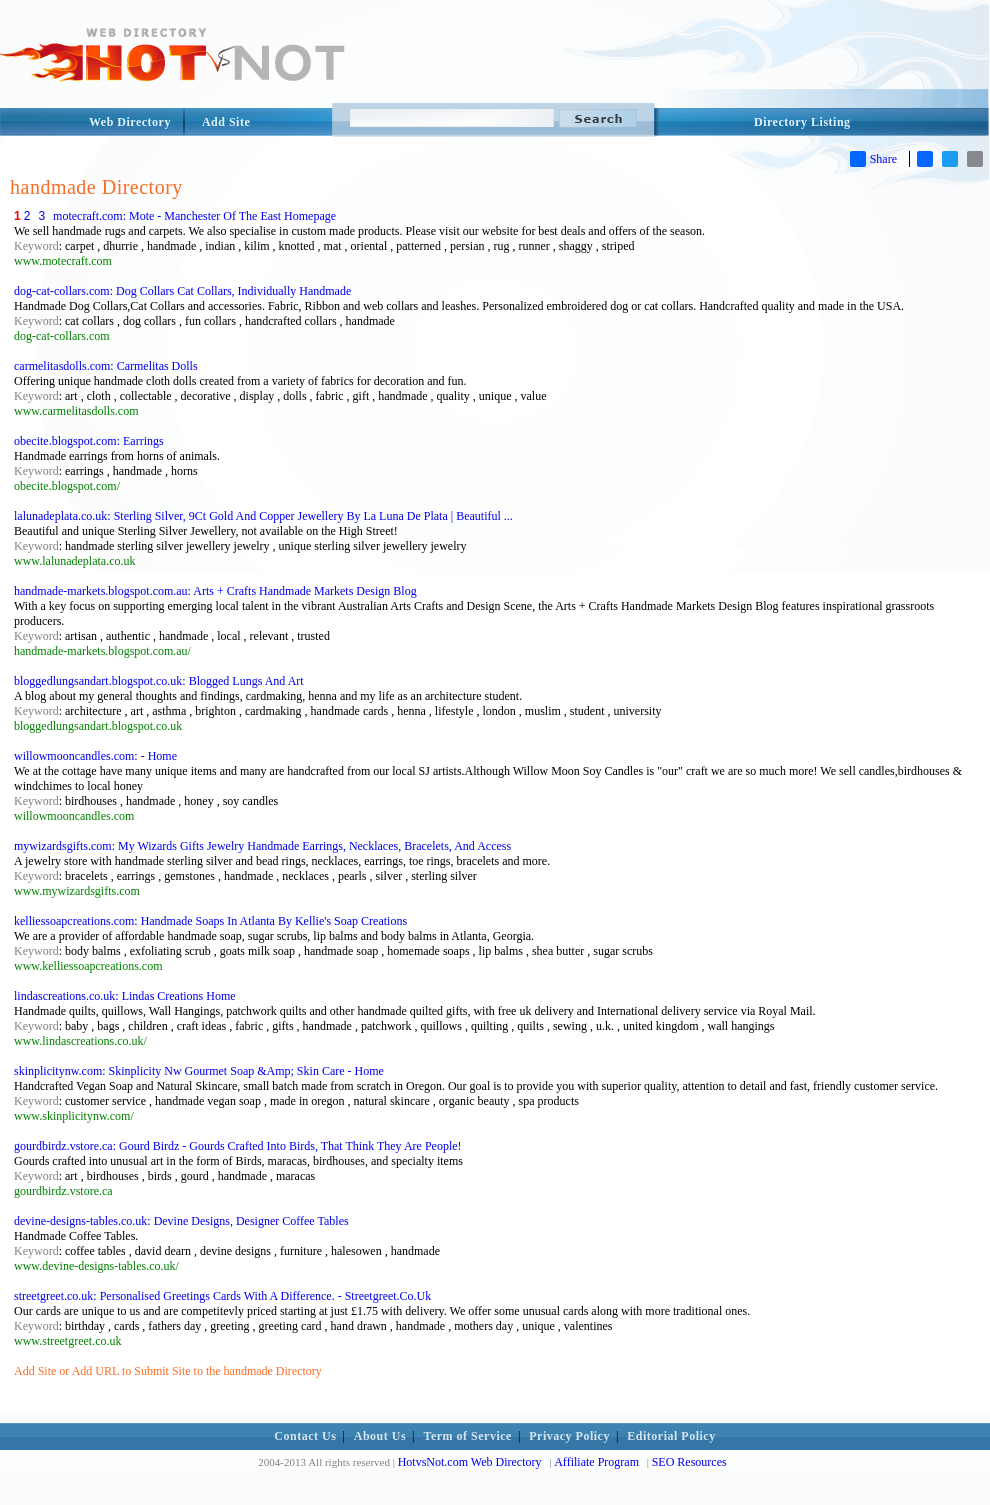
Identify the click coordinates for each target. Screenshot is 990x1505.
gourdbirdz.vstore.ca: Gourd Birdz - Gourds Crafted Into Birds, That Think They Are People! (238, 1146)
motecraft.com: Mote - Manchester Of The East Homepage (194, 216)
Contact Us (305, 1436)
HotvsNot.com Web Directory (470, 1462)
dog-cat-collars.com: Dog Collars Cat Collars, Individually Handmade (182, 291)
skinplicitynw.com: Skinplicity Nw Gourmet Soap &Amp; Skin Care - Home (199, 1071)
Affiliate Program (596, 1462)
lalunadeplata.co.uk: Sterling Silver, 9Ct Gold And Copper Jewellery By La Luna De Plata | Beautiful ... (263, 516)
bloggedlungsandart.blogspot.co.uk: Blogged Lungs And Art (159, 681)
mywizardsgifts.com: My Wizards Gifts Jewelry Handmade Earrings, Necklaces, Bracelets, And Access (262, 846)
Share (873, 159)
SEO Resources (689, 1462)
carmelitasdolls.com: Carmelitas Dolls (106, 366)
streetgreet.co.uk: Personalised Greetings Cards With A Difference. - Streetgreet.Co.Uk (222, 1296)
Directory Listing (802, 122)
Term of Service (468, 1436)
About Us (380, 1436)
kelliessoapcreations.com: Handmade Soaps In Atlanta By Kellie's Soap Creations (210, 921)
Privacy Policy (569, 1436)
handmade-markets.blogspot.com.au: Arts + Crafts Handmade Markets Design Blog (215, 591)
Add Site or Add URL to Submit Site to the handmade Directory (168, 1371)
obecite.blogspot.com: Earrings (89, 441)
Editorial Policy (671, 1436)
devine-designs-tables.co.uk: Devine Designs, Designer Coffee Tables (181, 1221)
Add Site (226, 122)
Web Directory (130, 122)
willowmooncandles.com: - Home (95, 756)
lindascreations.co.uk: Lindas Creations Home (125, 996)
